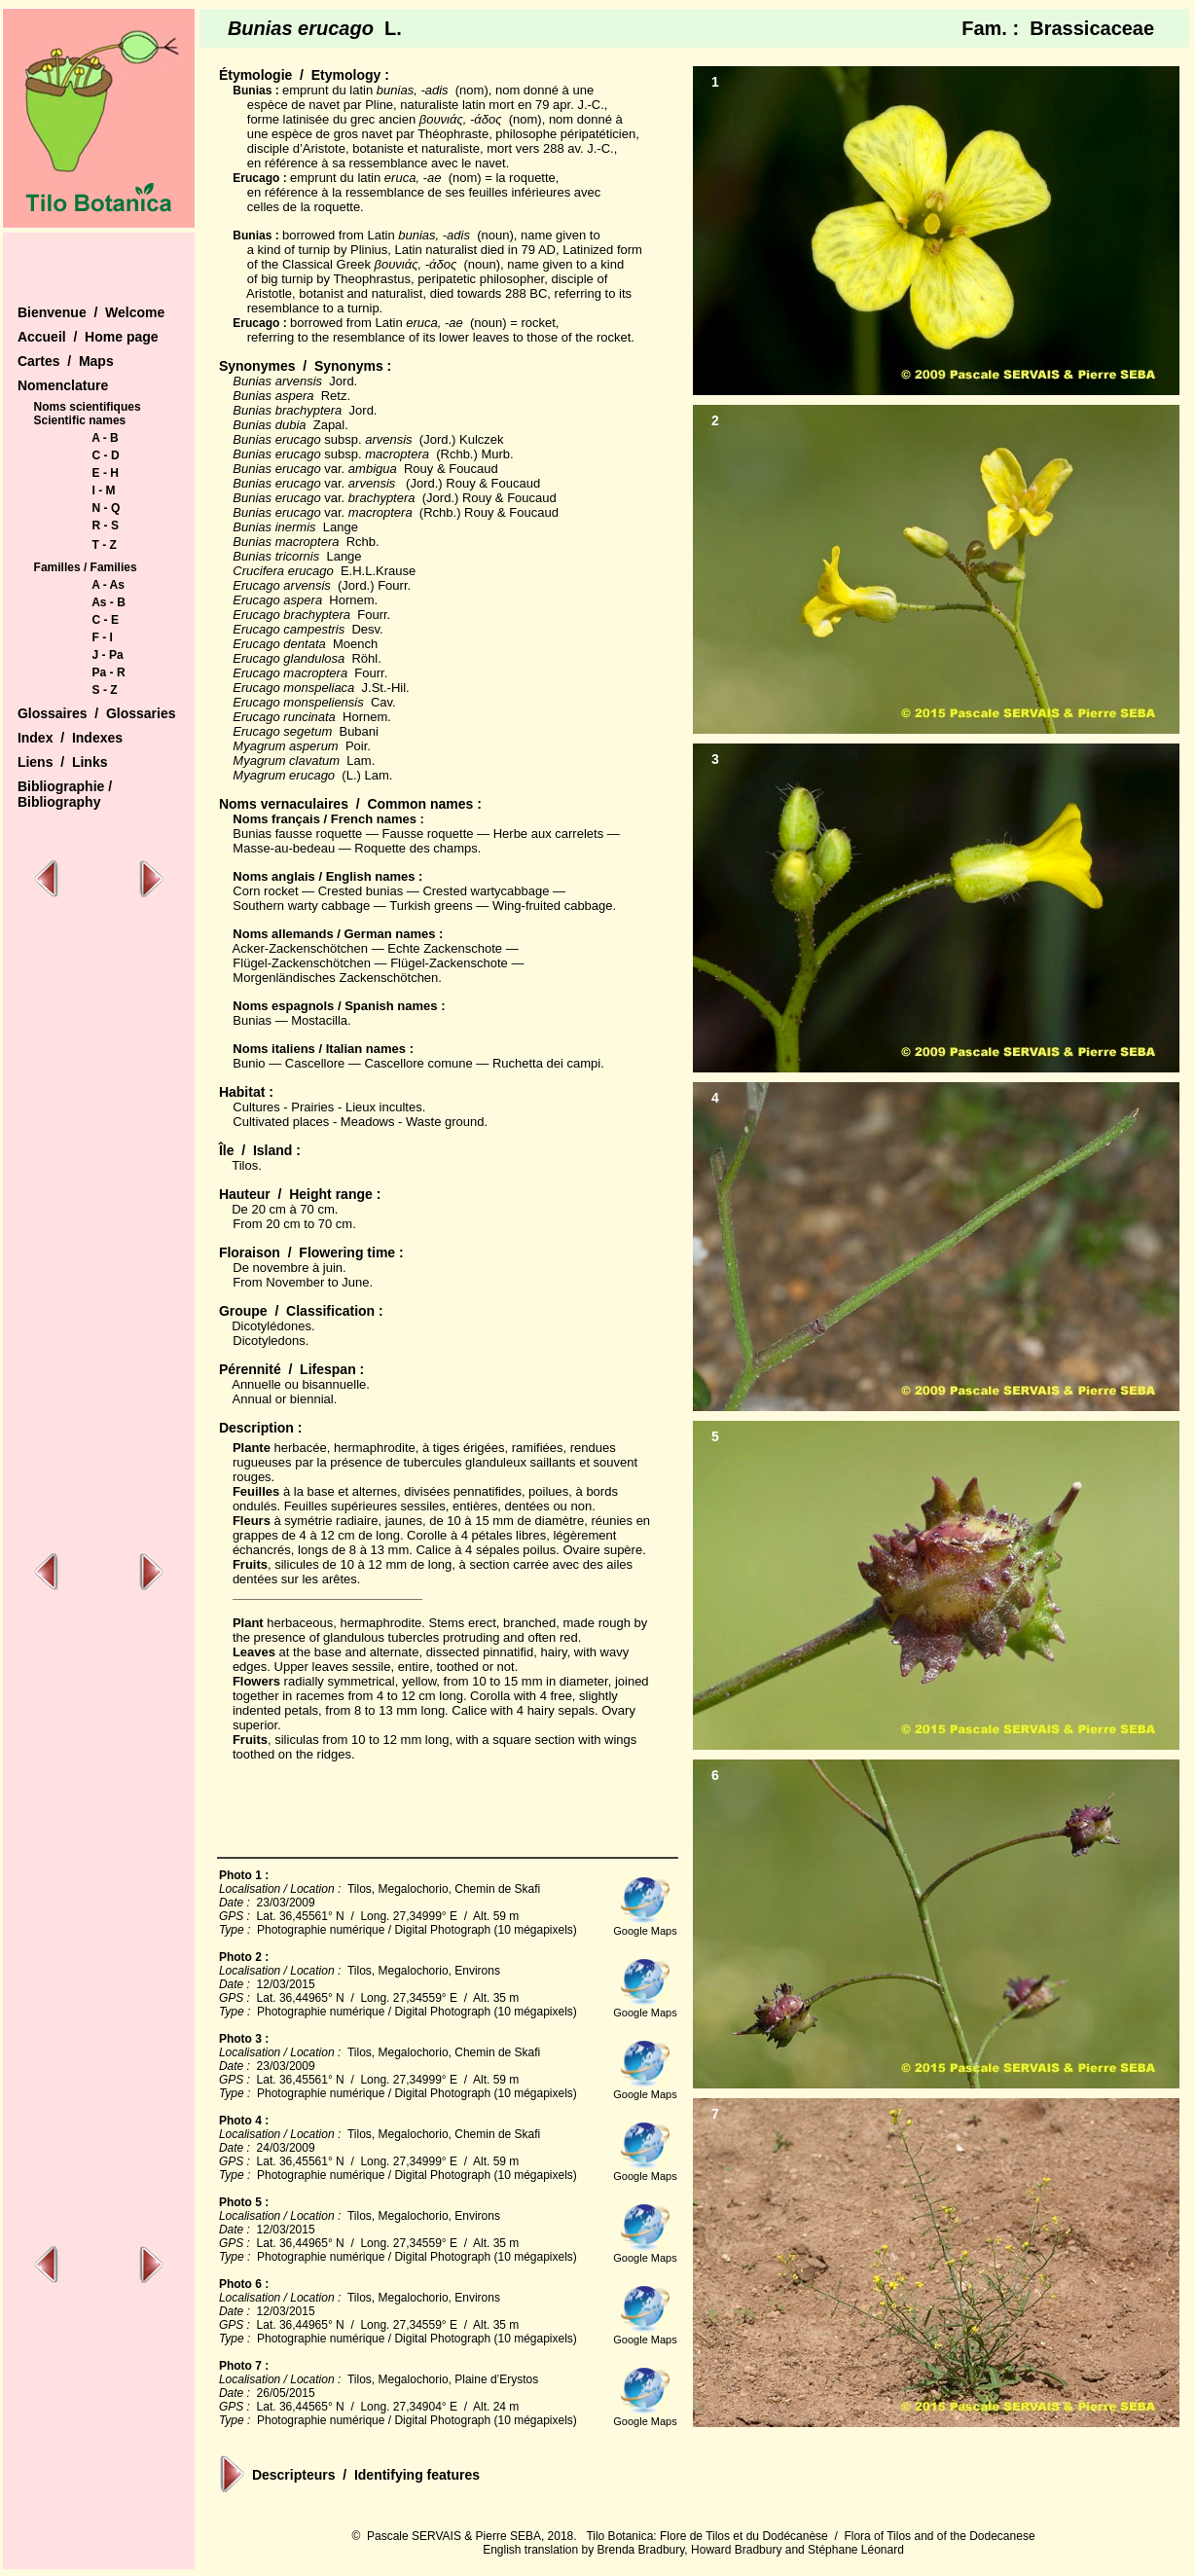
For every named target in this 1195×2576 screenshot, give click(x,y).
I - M (104, 490)
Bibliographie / (65, 786)
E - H (105, 473)
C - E (105, 620)
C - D (106, 455)
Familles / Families (85, 567)
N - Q (106, 508)
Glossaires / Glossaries (97, 713)
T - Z (104, 545)
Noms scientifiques (87, 407)
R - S (105, 525)
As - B (108, 602)
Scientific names (80, 420)
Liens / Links (63, 762)
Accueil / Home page (88, 337)
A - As (108, 585)
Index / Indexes (70, 737)
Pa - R (109, 672)
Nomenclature (63, 385)
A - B (105, 438)
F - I (102, 637)
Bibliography (59, 802)
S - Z (105, 690)
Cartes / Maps (66, 361)
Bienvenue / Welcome (91, 312)
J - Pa (108, 655)
